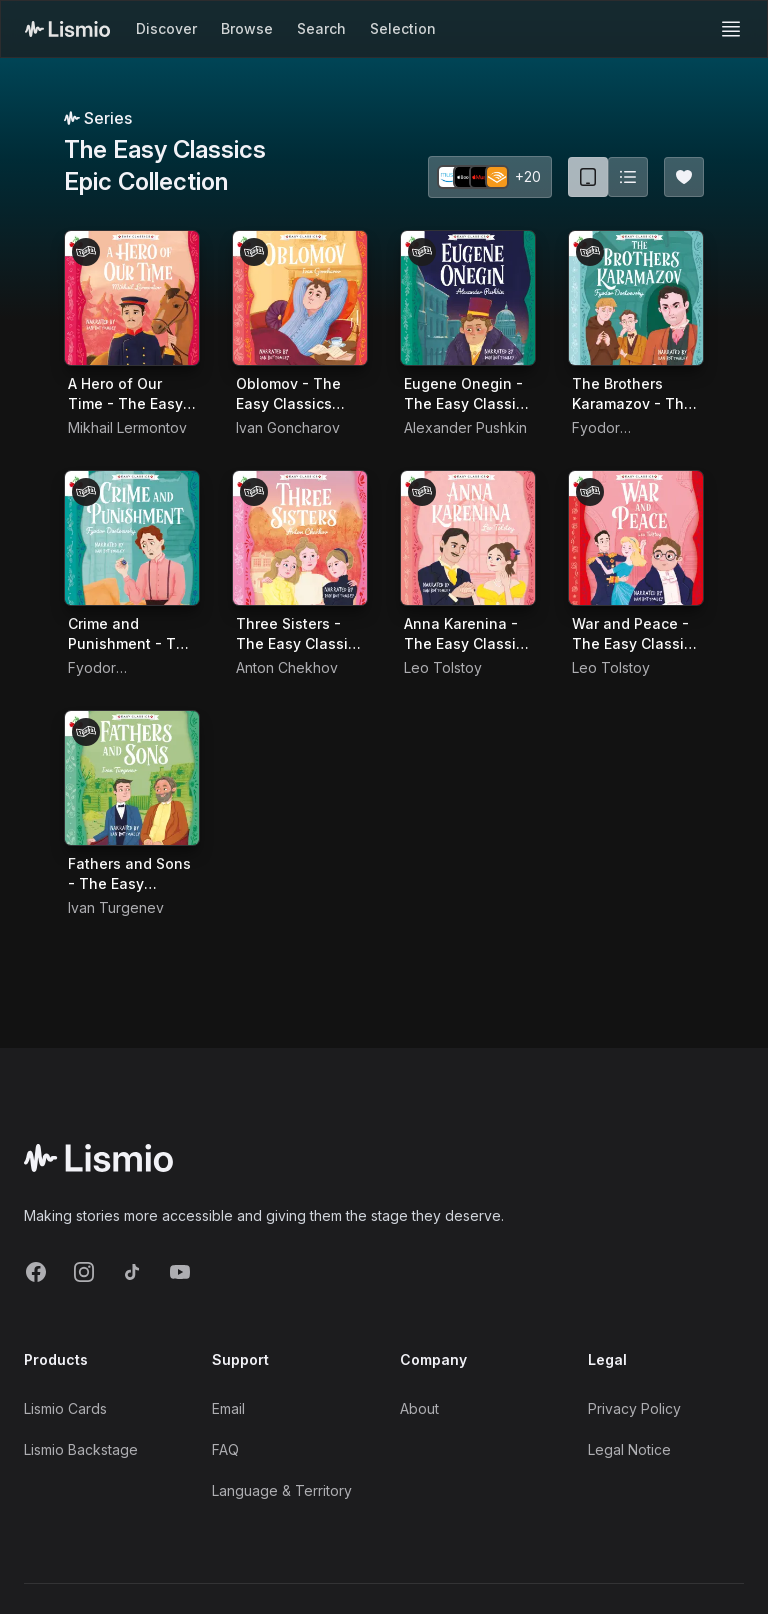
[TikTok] (132, 1272)
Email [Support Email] (228, 1408)
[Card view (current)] (588, 177)
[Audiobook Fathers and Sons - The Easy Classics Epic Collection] (132, 778)
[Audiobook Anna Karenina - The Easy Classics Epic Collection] (468, 538)
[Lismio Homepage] (67, 29)
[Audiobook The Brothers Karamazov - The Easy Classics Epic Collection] (636, 298)
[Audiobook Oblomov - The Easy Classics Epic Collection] (300, 298)
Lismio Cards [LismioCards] (65, 1408)
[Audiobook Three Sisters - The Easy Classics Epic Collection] (300, 538)
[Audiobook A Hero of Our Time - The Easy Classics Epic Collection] (132, 298)
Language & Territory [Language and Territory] (282, 1490)
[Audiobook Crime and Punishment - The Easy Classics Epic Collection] (132, 538)
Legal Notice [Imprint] (629, 1449)
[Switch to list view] (628, 177)
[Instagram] (84, 1272)
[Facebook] (36, 1272)
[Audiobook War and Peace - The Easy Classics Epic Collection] (636, 538)
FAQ (225, 1449)
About (419, 1408)
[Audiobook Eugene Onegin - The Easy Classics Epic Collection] (468, 298)
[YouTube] (180, 1272)
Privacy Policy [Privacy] (634, 1408)
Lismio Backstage (81, 1449)
